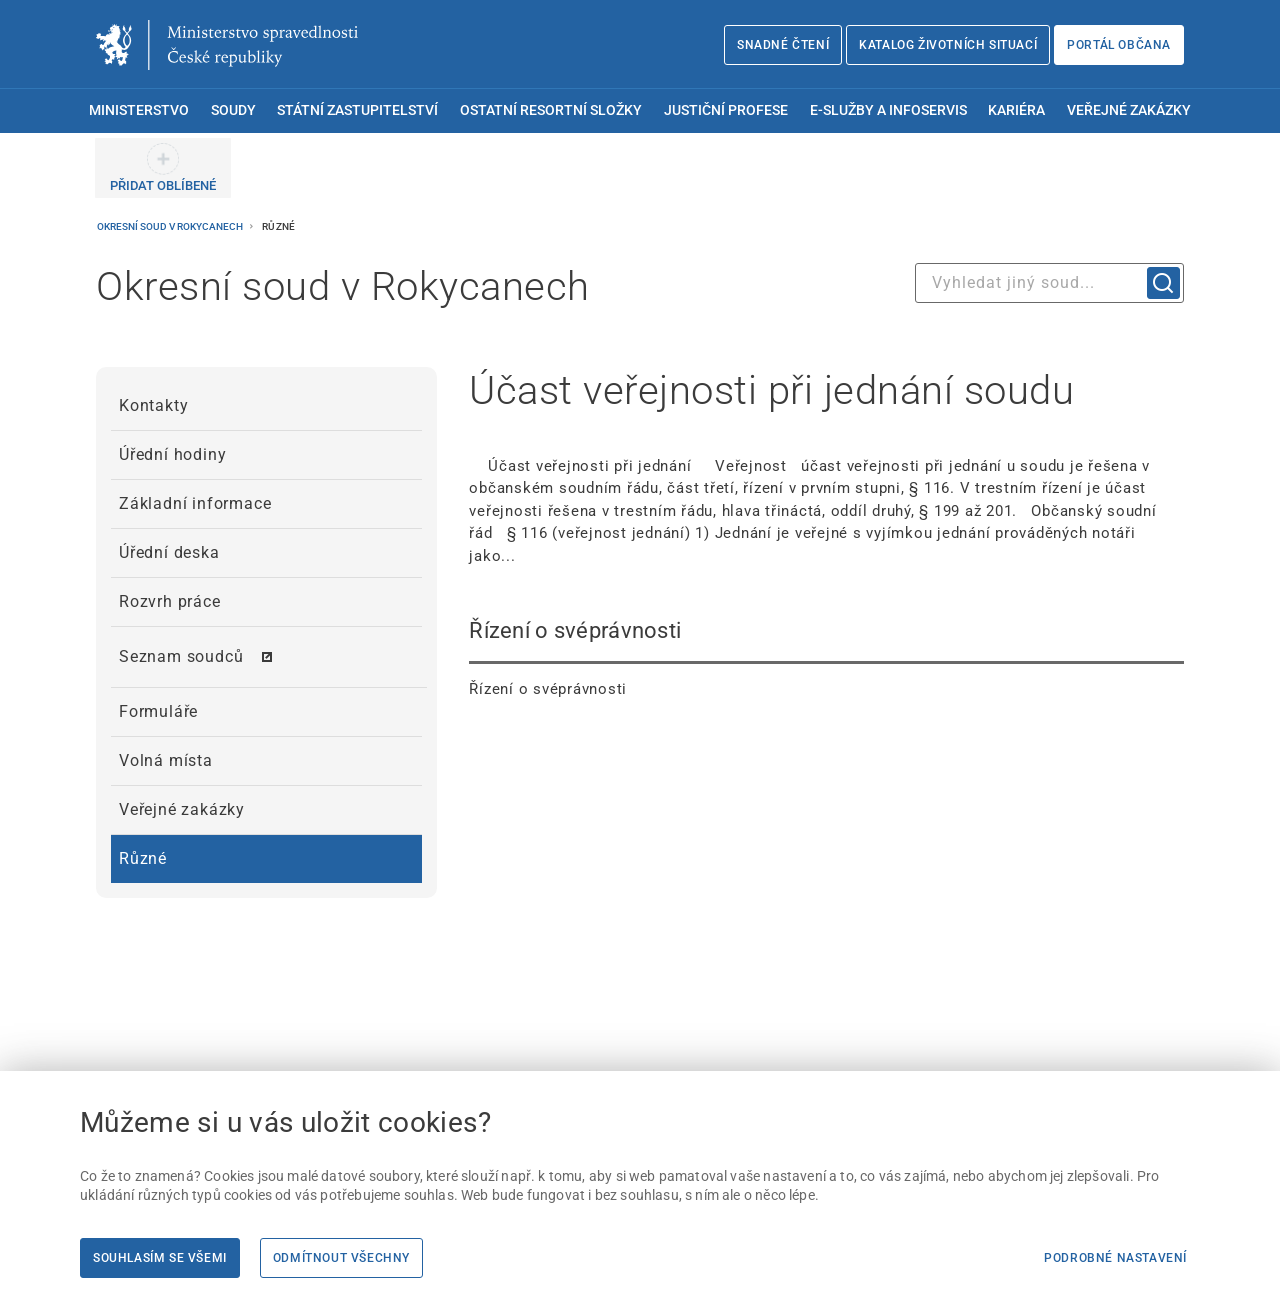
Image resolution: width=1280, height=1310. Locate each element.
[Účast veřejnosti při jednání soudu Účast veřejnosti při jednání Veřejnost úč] (826, 467)
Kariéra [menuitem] (1016, 110)
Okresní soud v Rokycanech (171, 226)
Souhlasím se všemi (160, 1258)
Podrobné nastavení (1115, 1258)
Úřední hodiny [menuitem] (172, 454)
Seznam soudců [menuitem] (181, 656)
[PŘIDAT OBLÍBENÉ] (163, 168)
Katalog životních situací (948, 45)
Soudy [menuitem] (233, 110)
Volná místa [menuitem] (166, 760)
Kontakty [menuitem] (153, 405)
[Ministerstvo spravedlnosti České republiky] (227, 45)
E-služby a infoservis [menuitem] (888, 110)
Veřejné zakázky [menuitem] (1129, 110)
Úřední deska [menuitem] (169, 552)
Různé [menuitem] (143, 858)
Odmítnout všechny (341, 1258)
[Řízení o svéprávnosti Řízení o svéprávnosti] (826, 658)
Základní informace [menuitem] (195, 503)
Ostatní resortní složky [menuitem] (551, 110)
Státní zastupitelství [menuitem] (357, 110)
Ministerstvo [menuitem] (139, 110)
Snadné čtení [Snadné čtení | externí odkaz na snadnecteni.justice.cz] (783, 45)
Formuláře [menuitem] (158, 711)
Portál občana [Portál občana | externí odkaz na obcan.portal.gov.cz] (1119, 45)
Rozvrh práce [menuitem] (170, 601)
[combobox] (1049, 283)
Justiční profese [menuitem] (726, 110)
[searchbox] (1049, 283)
